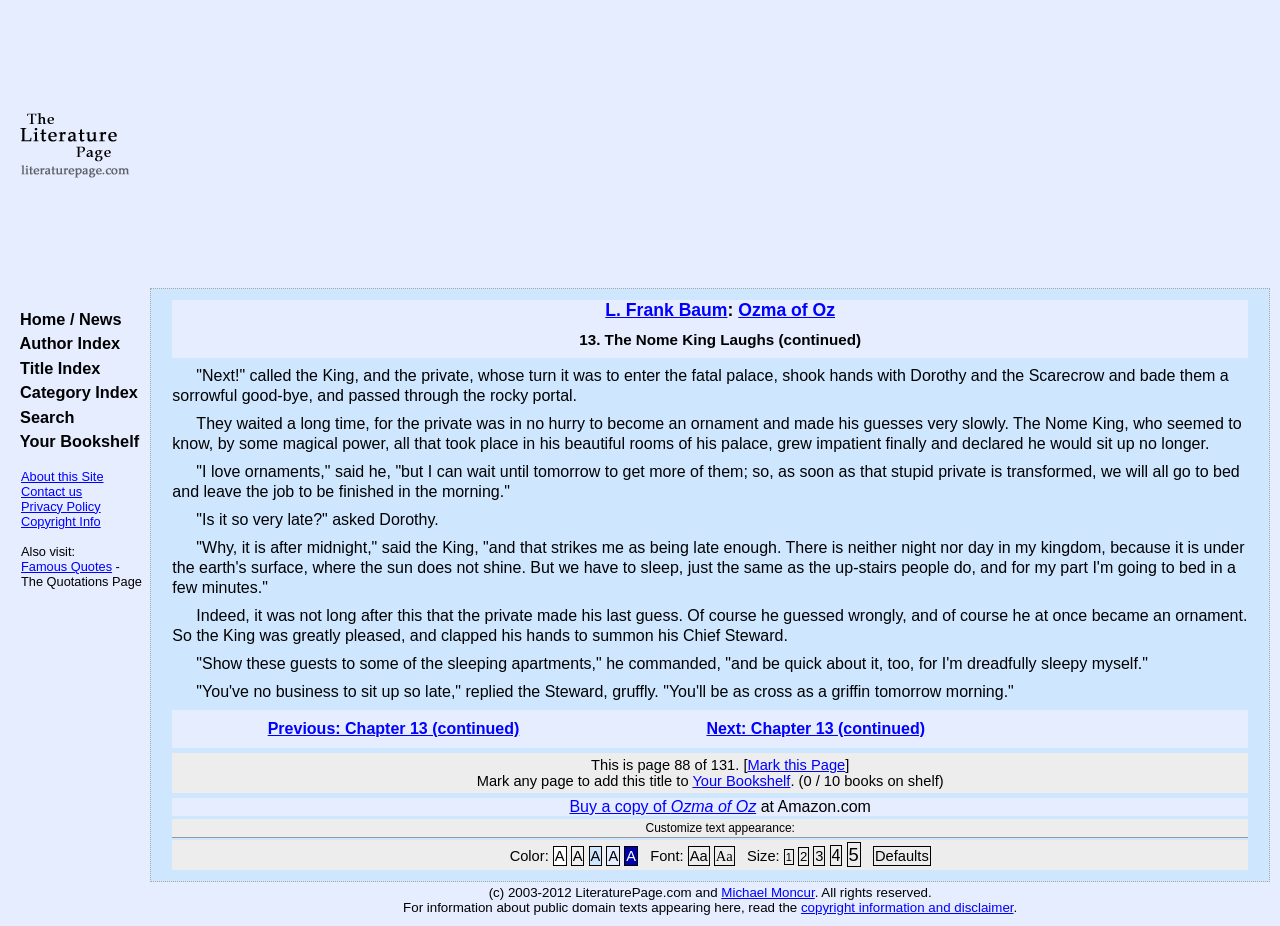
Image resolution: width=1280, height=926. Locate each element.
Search (42, 417)
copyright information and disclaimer (907, 907)
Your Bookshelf (75, 441)
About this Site (62, 476)
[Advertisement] (710, 145)
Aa (699, 856)
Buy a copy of (662, 806)
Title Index (55, 368)
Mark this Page (796, 765)
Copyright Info (61, 521)
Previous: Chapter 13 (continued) (394, 728)
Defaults (902, 856)
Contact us (51, 491)
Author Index (65, 343)
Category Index (74, 392)
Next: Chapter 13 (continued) (815, 728)
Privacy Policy (61, 506)
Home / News (66, 319)
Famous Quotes (66, 566)
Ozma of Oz (786, 310)
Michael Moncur (767, 892)
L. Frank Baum (666, 310)
